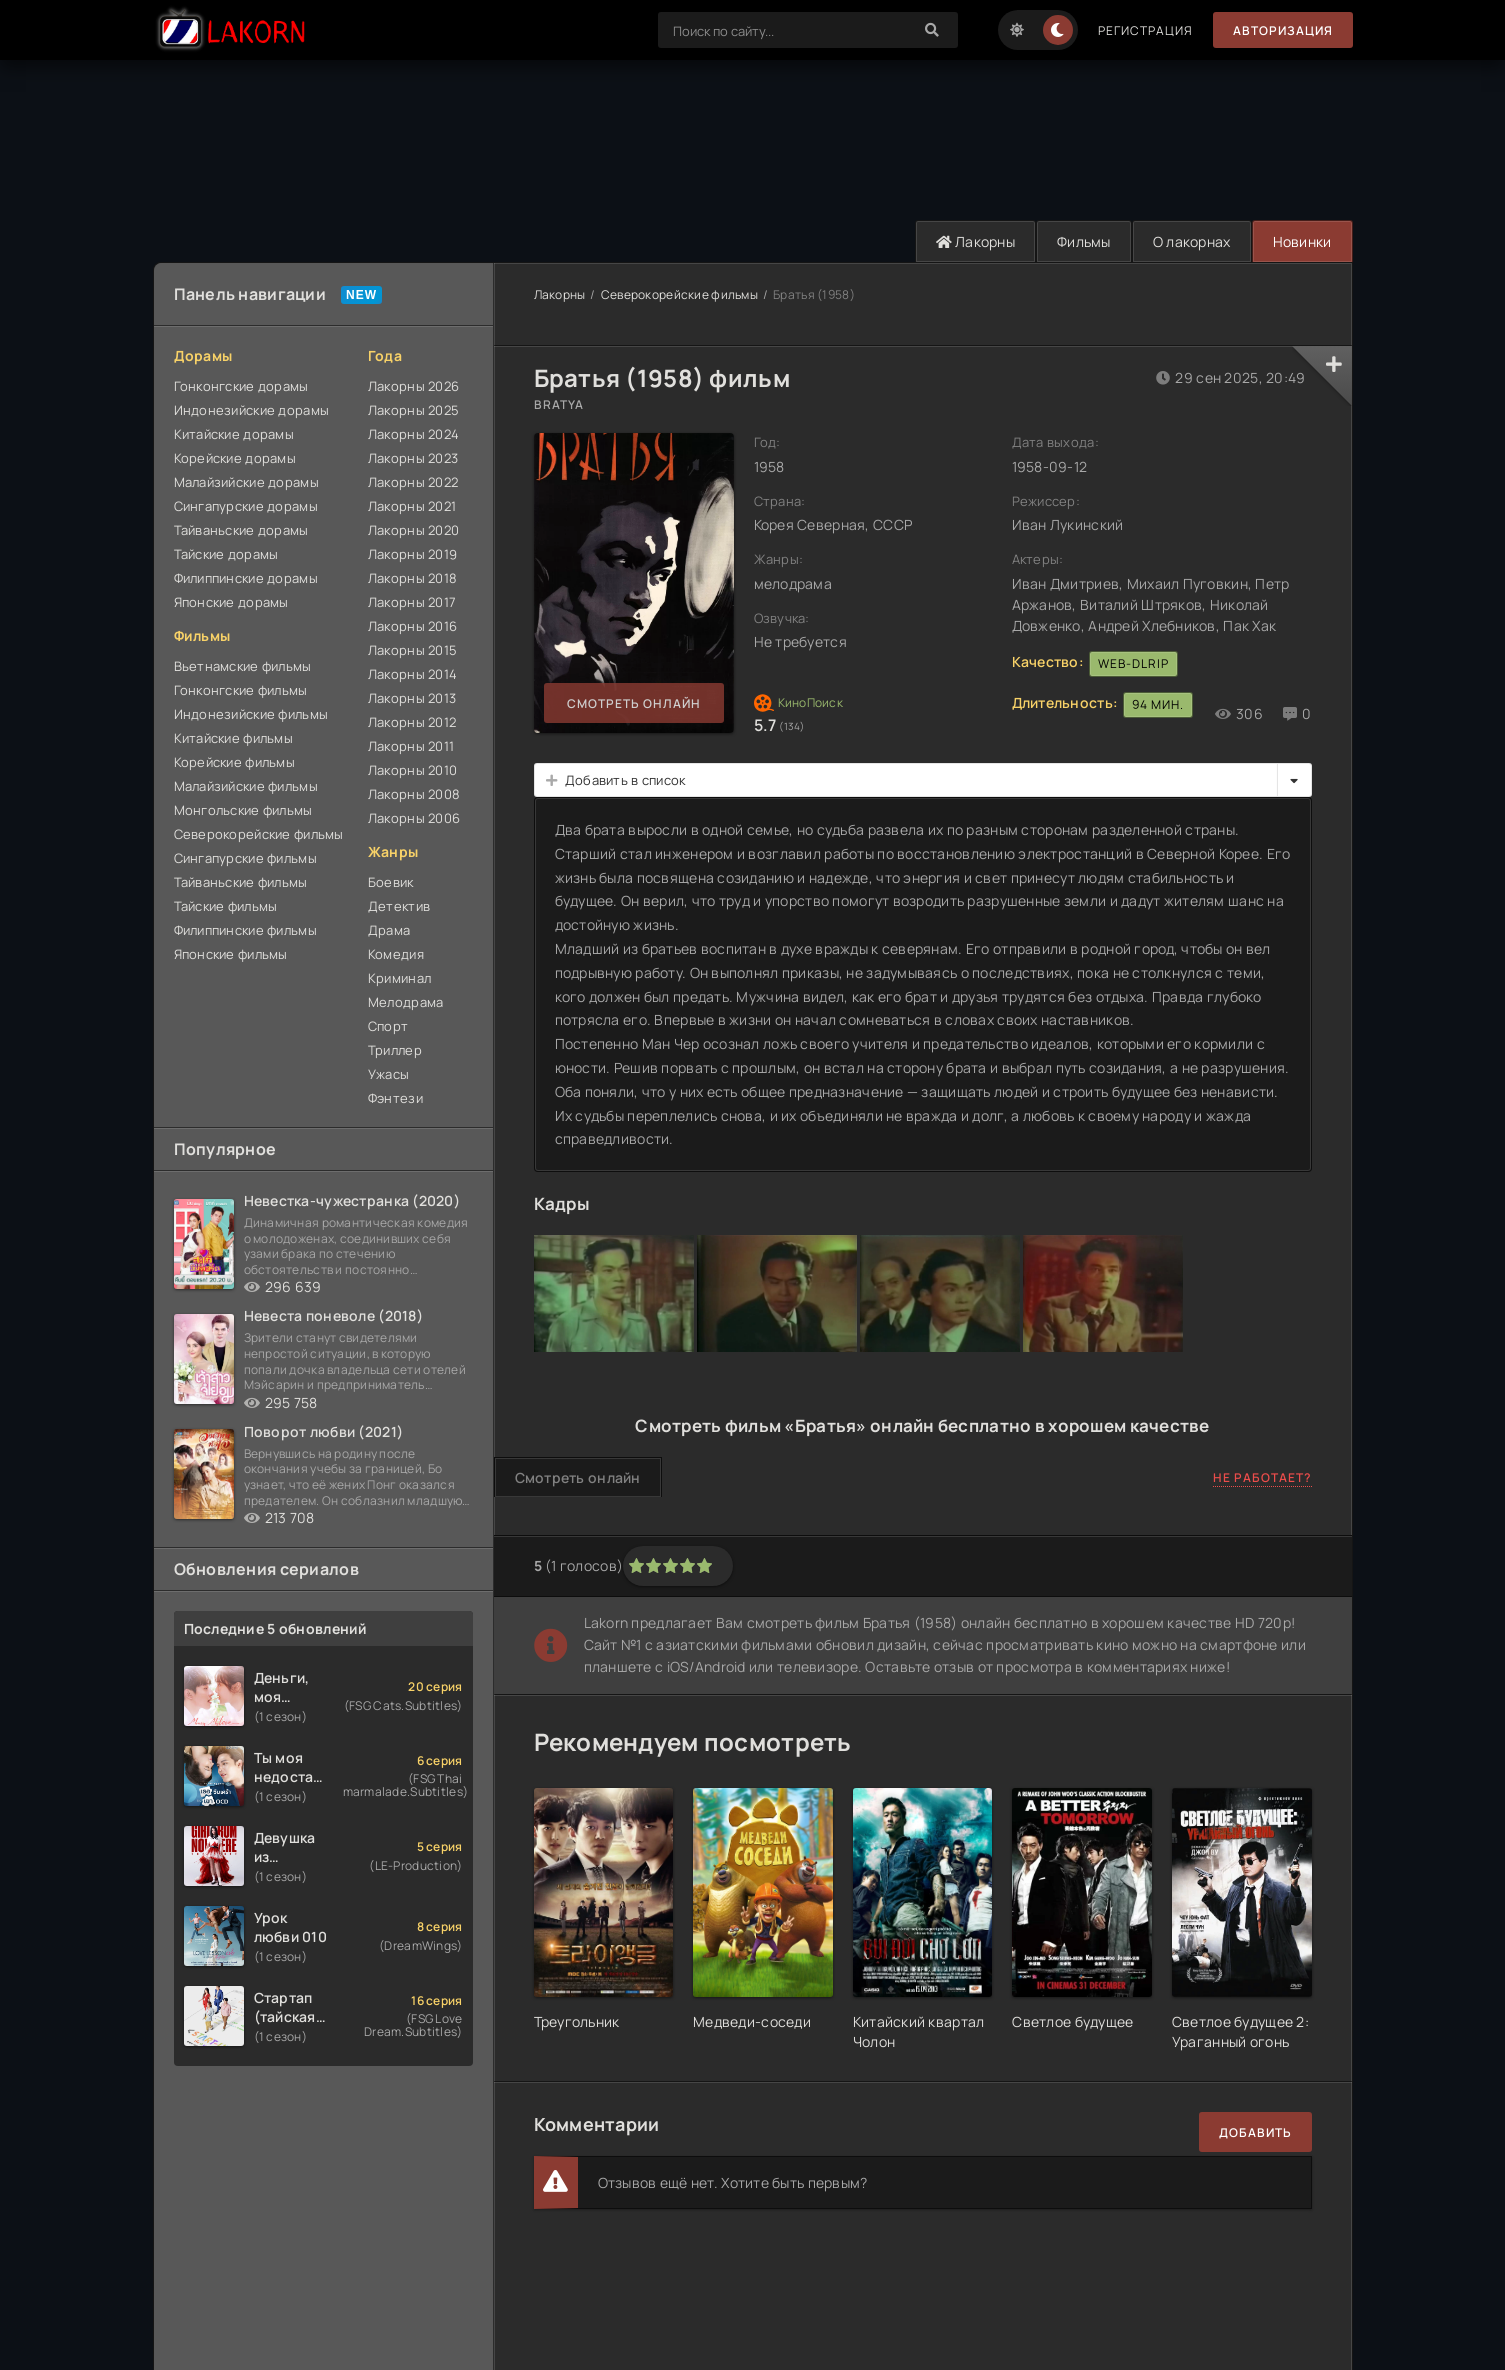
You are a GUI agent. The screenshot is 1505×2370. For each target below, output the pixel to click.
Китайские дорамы (234, 434)
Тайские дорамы (226, 554)
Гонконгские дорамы (241, 386)
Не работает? (1262, 1477)
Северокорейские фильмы (259, 834)
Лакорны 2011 (411, 746)
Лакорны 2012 (412, 722)
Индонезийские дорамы (252, 410)
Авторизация (1283, 30)
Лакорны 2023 (413, 458)
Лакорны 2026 (413, 386)
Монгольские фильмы (243, 810)
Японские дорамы (231, 602)
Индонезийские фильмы (251, 714)
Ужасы (388, 1074)
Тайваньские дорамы (241, 530)
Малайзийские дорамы (246, 482)
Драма (389, 930)
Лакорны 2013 (412, 698)
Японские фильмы (231, 954)
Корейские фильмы (234, 762)
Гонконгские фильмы (241, 690)
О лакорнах (1192, 241)
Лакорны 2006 (414, 818)
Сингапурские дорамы (246, 506)
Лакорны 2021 (412, 506)
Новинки (1302, 241)
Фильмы (1084, 241)
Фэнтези (395, 1098)
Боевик (391, 882)
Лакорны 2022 (413, 482)
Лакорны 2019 (412, 554)
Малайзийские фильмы (246, 786)
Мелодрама (406, 1002)
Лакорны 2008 (414, 794)
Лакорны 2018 (412, 578)
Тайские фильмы (226, 906)
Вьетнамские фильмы (243, 666)
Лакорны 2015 (412, 650)
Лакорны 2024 (413, 434)
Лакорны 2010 (412, 770)
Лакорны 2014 (412, 674)
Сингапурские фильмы (245, 858)
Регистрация (1145, 30)
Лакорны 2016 (412, 626)
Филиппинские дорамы (246, 578)
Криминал (399, 978)
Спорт (388, 1026)
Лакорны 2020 (413, 530)
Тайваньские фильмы (241, 882)
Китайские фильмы (233, 738)
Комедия (396, 954)
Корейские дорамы (235, 458)
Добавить (1255, 2132)
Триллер (395, 1050)
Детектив (399, 906)
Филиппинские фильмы (245, 930)
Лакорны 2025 (413, 410)
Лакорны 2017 (412, 602)
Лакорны (976, 241)
